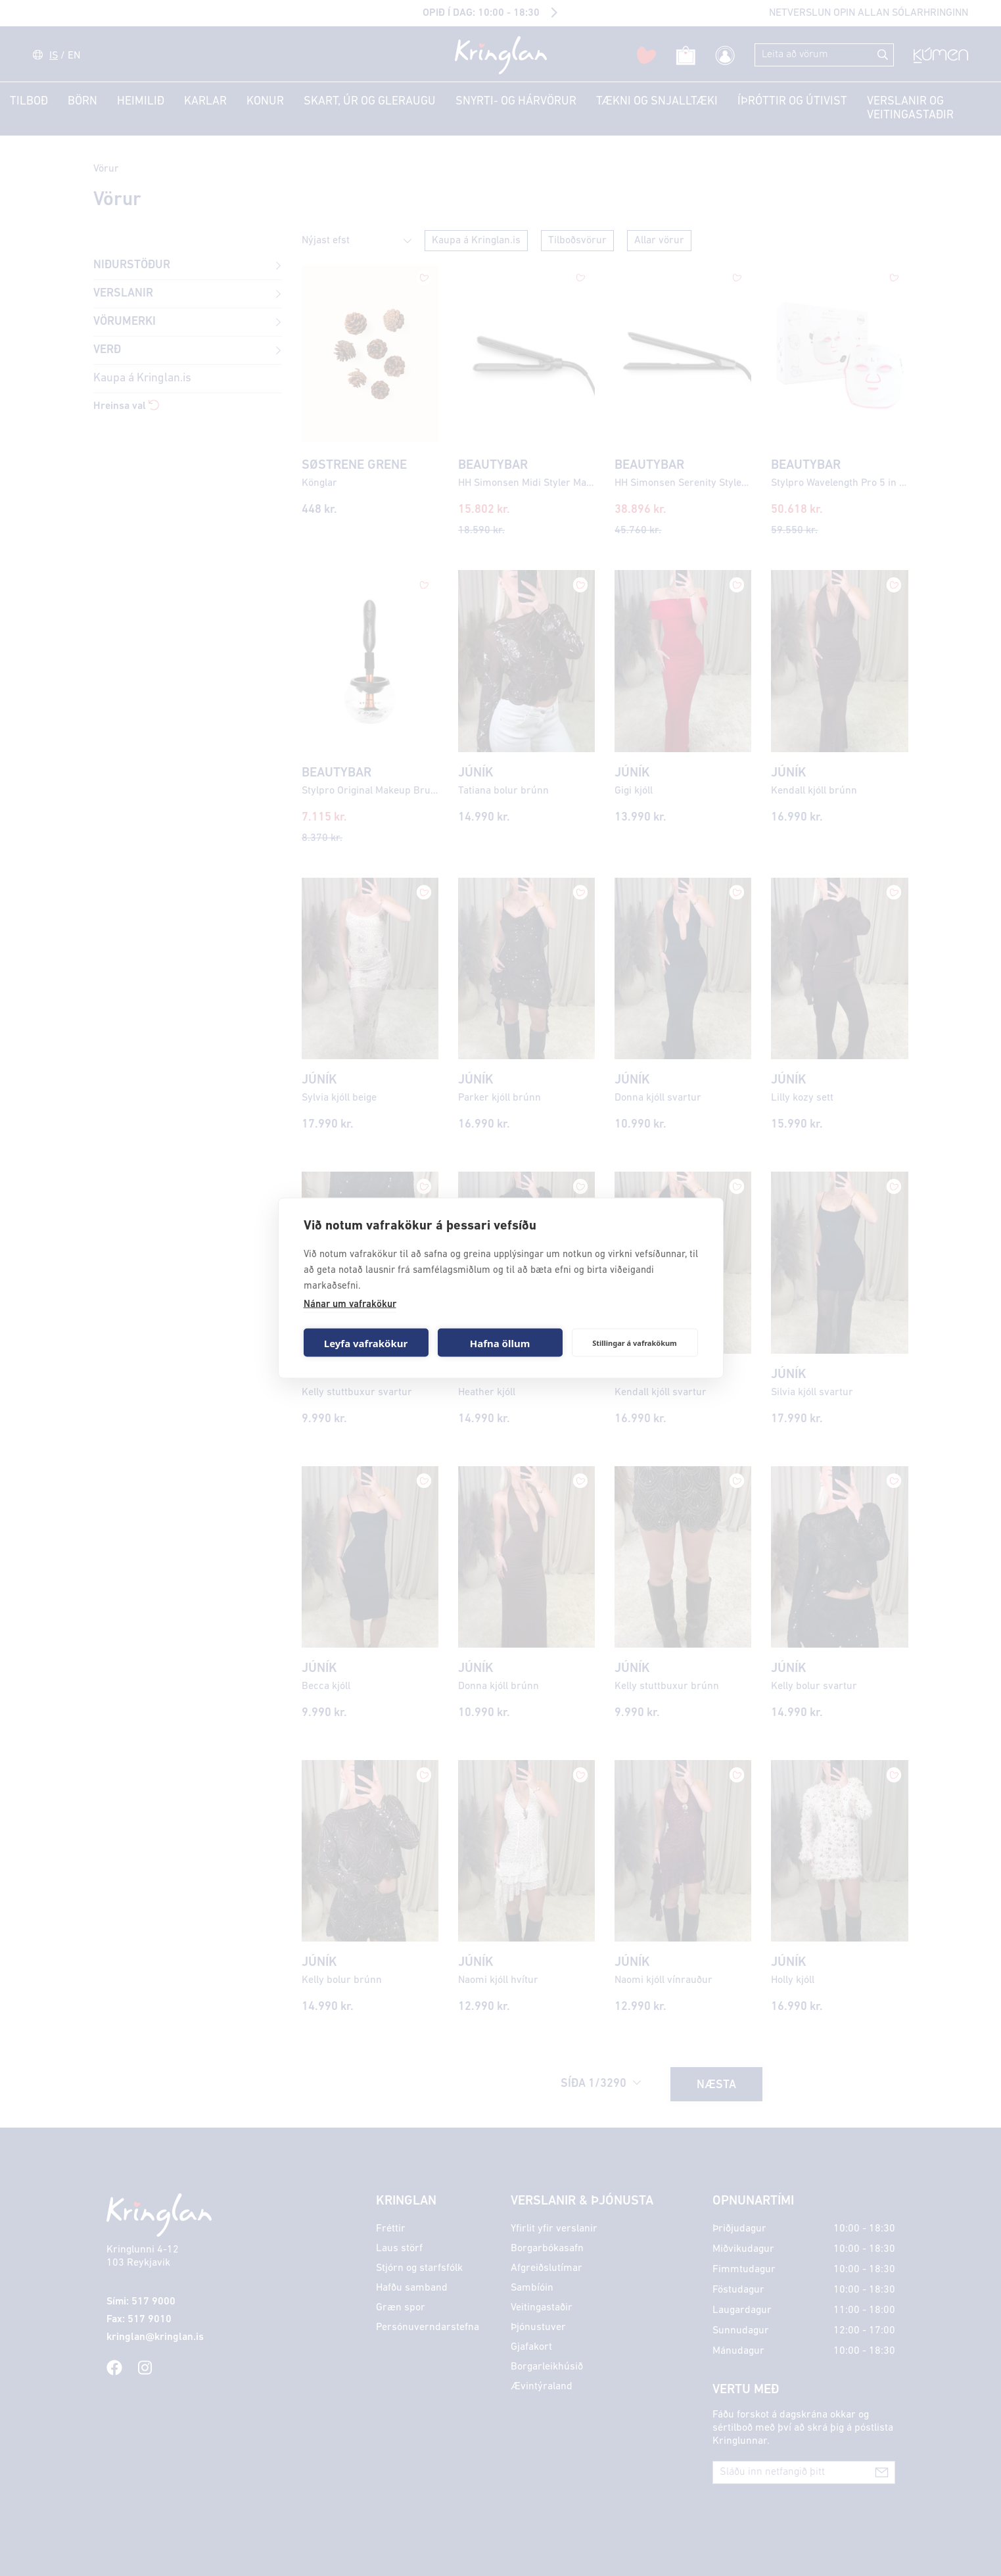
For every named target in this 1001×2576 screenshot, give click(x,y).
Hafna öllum (500, 1342)
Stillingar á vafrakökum (634, 1342)
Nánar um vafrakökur (350, 1305)
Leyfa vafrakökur (365, 1342)
